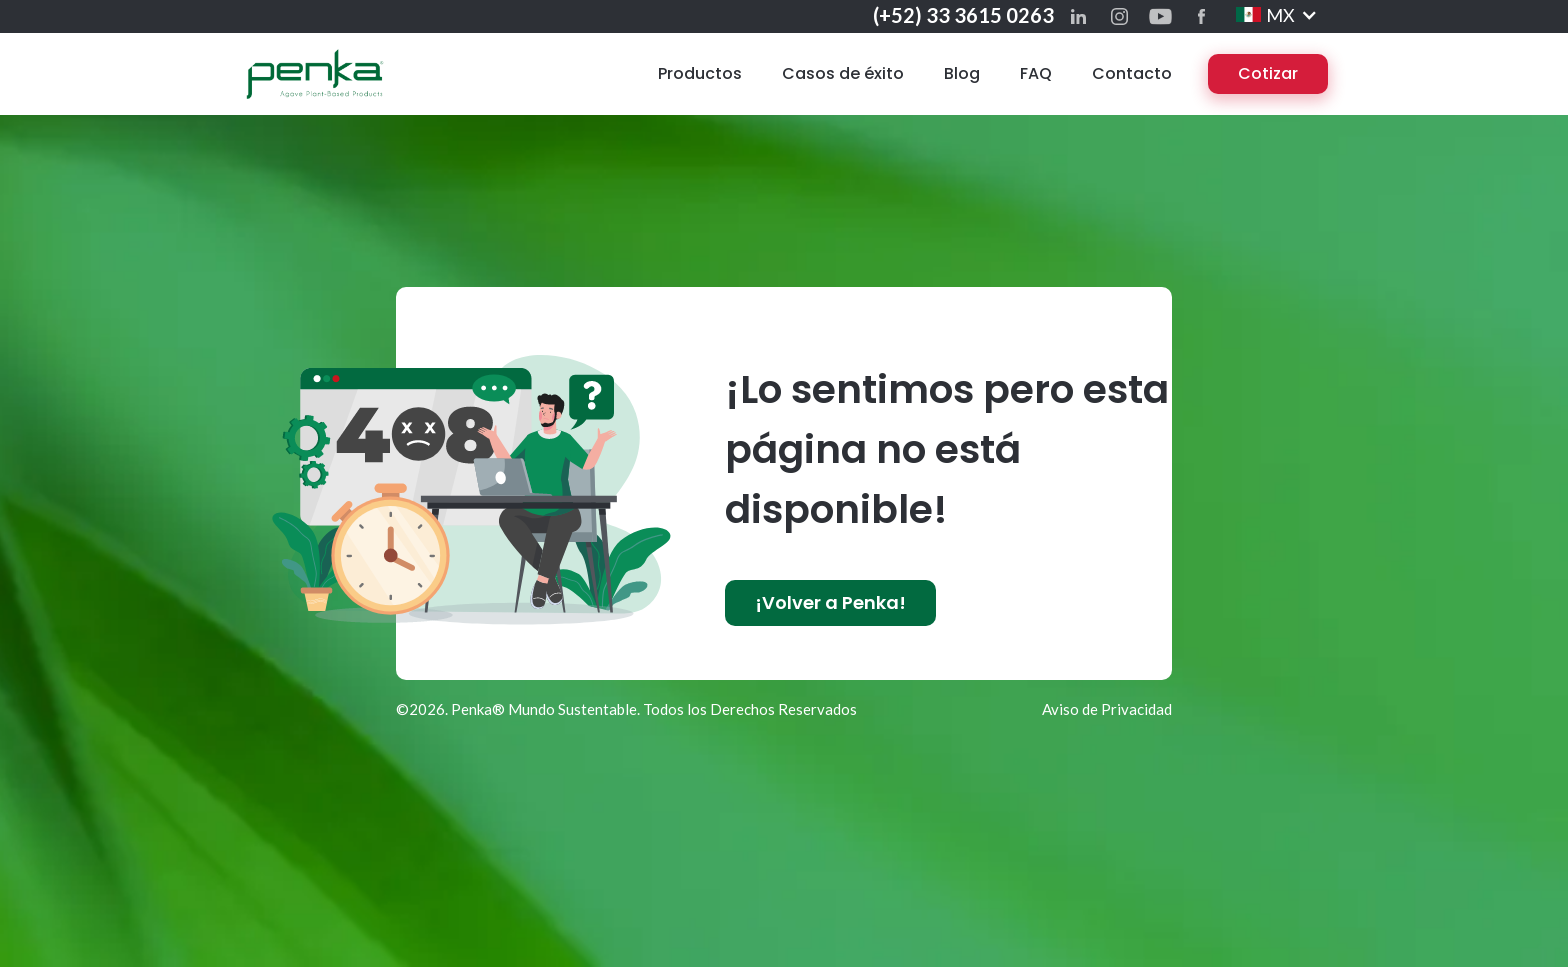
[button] (1277, 15)
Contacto (1132, 73)
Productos (700, 73)
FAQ (1036, 73)
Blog (962, 73)
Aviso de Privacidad (1107, 709)
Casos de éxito (843, 73)
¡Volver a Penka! (830, 602)
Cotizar (1268, 73)
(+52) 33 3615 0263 (963, 15)
